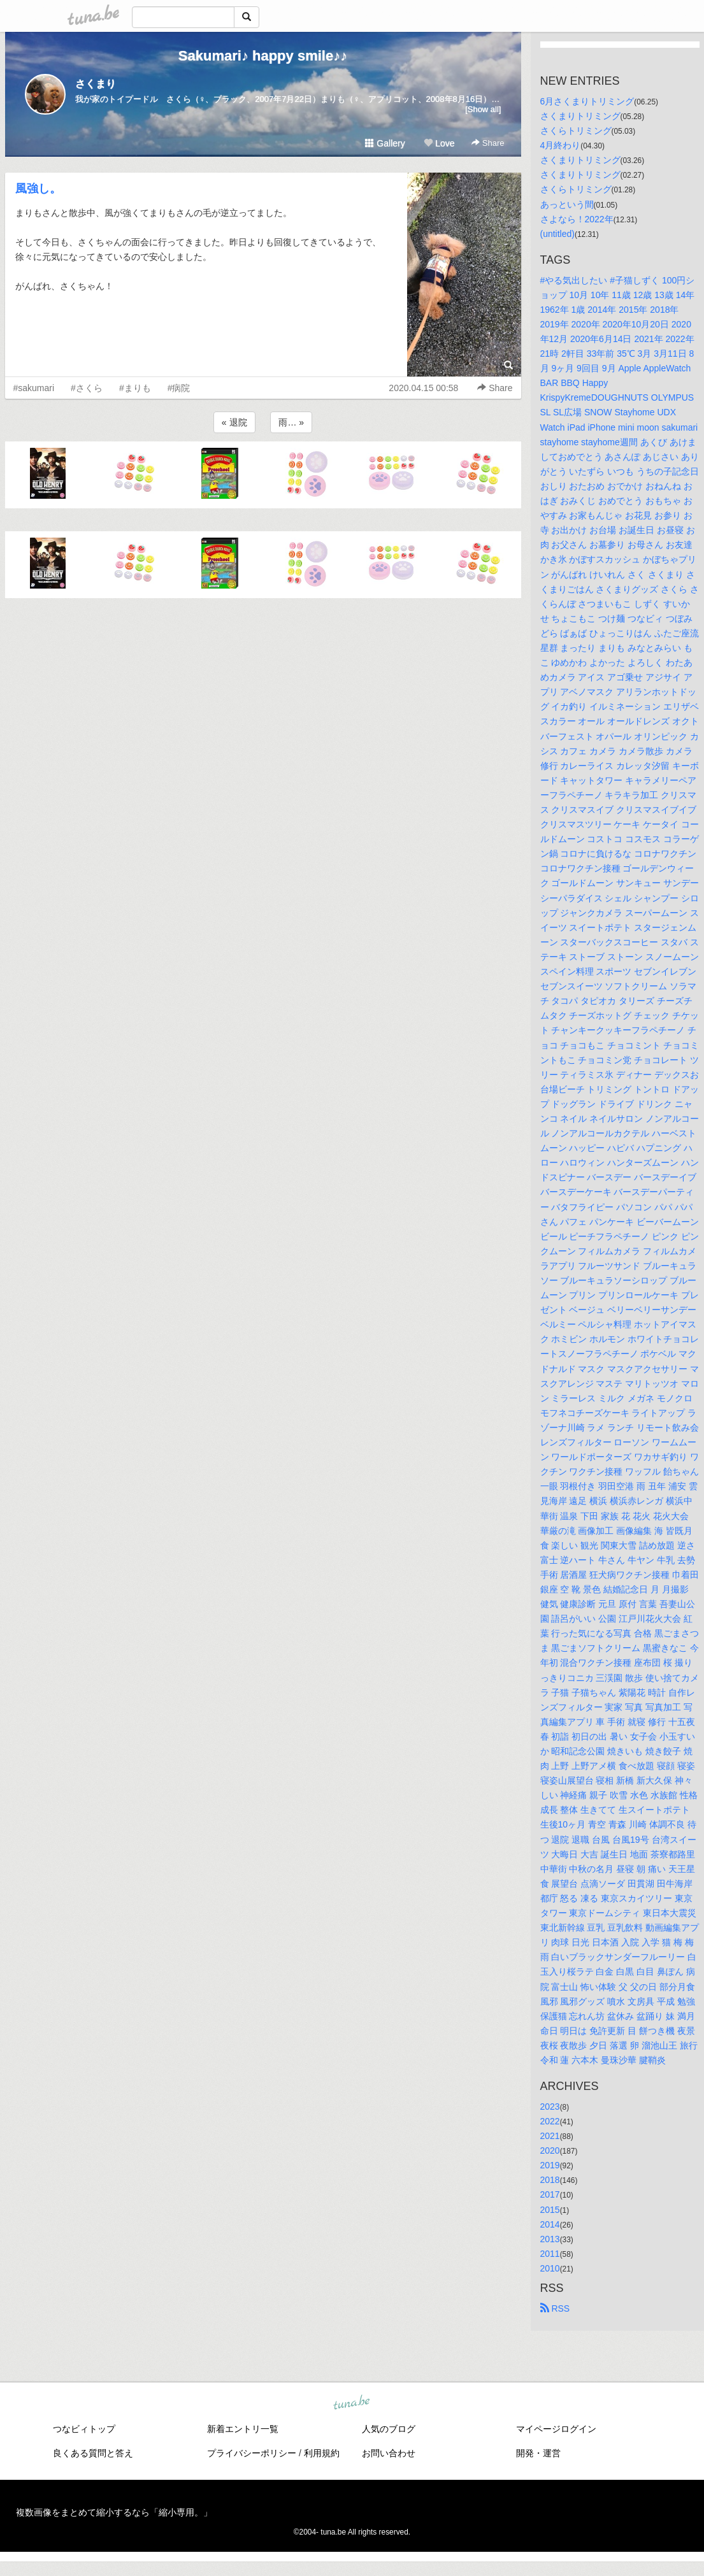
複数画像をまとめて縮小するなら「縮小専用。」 (114, 2512)
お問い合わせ (388, 2453)
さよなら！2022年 (577, 219)
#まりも (135, 388)
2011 (550, 2254)
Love (439, 143)
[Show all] (483, 109)
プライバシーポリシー (251, 2453)
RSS (555, 2308)
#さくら (87, 388)
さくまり (95, 83)
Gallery (385, 143)
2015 (550, 2210)
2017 (550, 2194)
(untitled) (557, 234)
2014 (550, 2224)
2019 (550, 2165)
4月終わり (560, 145)
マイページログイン (556, 2429)
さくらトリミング (576, 130)
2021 (550, 2136)
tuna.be (351, 2403)
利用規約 (322, 2453)
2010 (550, 2268)
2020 (550, 2150)
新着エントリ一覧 (242, 2429)
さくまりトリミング (580, 116)
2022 (550, 2121)
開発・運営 (538, 2453)
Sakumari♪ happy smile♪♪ (262, 56)
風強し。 (38, 188)
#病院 (179, 388)
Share (487, 143)
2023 (550, 2106)
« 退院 (234, 422)
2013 (550, 2239)
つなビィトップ (84, 2429)
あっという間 (567, 204)
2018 (550, 2180)
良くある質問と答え (93, 2453)
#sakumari (34, 388)
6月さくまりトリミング (587, 101)
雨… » (291, 422)
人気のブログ (388, 2429)
